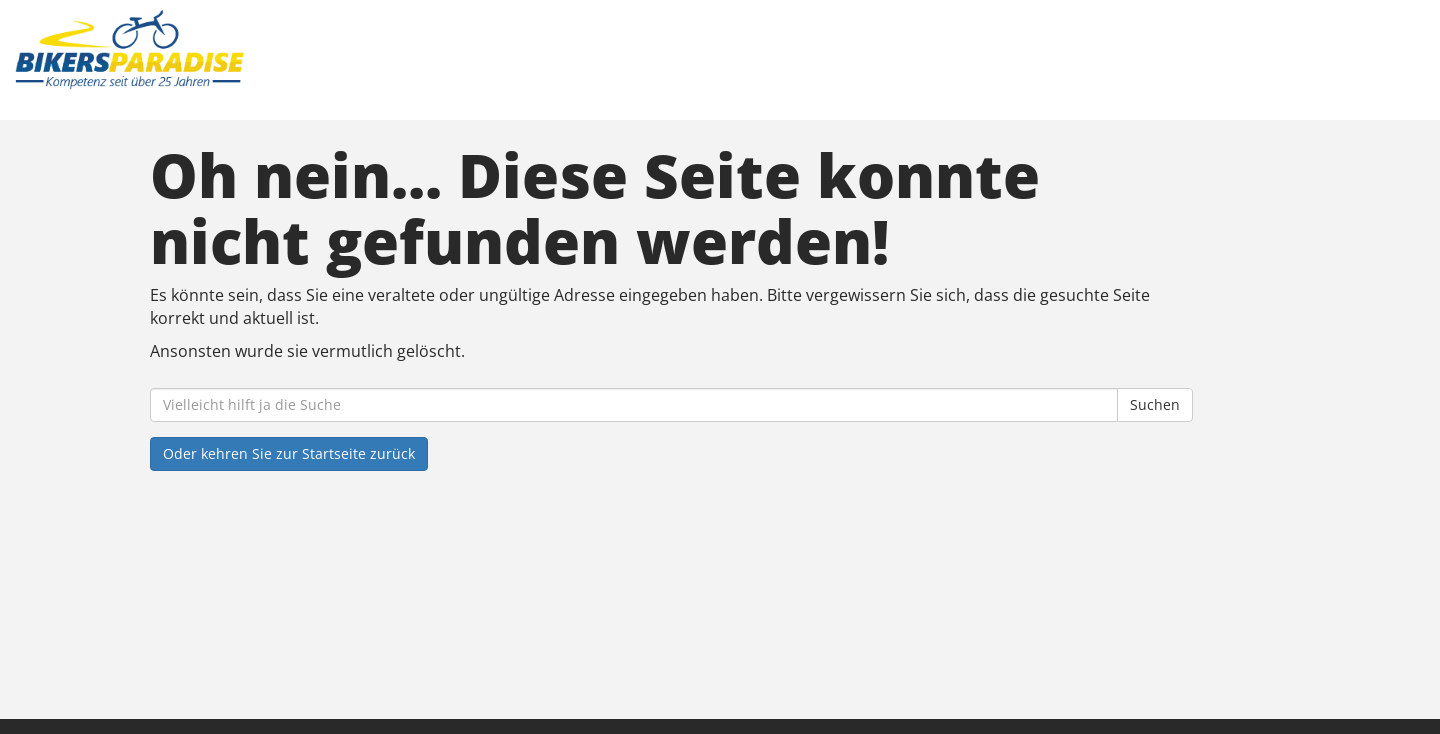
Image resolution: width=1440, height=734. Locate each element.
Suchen (1155, 404)
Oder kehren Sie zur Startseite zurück (289, 453)
